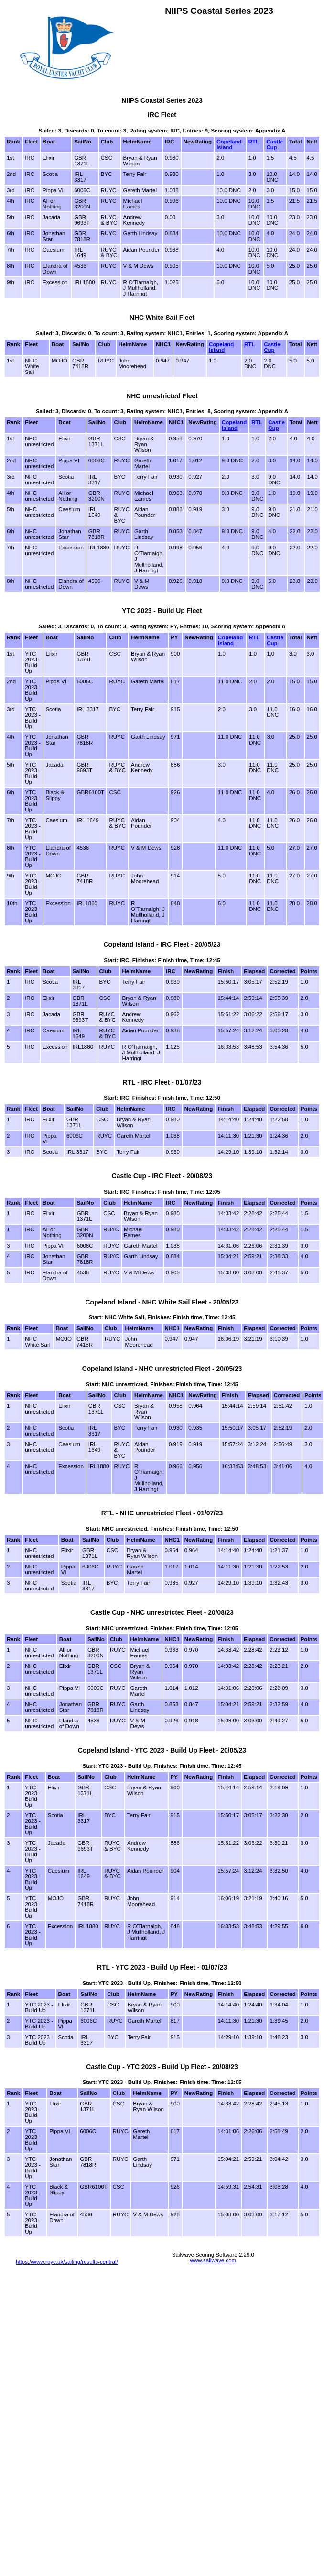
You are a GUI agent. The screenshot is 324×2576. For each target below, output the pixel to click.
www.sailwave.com (213, 2260)
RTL (253, 141)
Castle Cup (274, 144)
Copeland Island (228, 144)
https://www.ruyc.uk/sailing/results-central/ (67, 2262)
